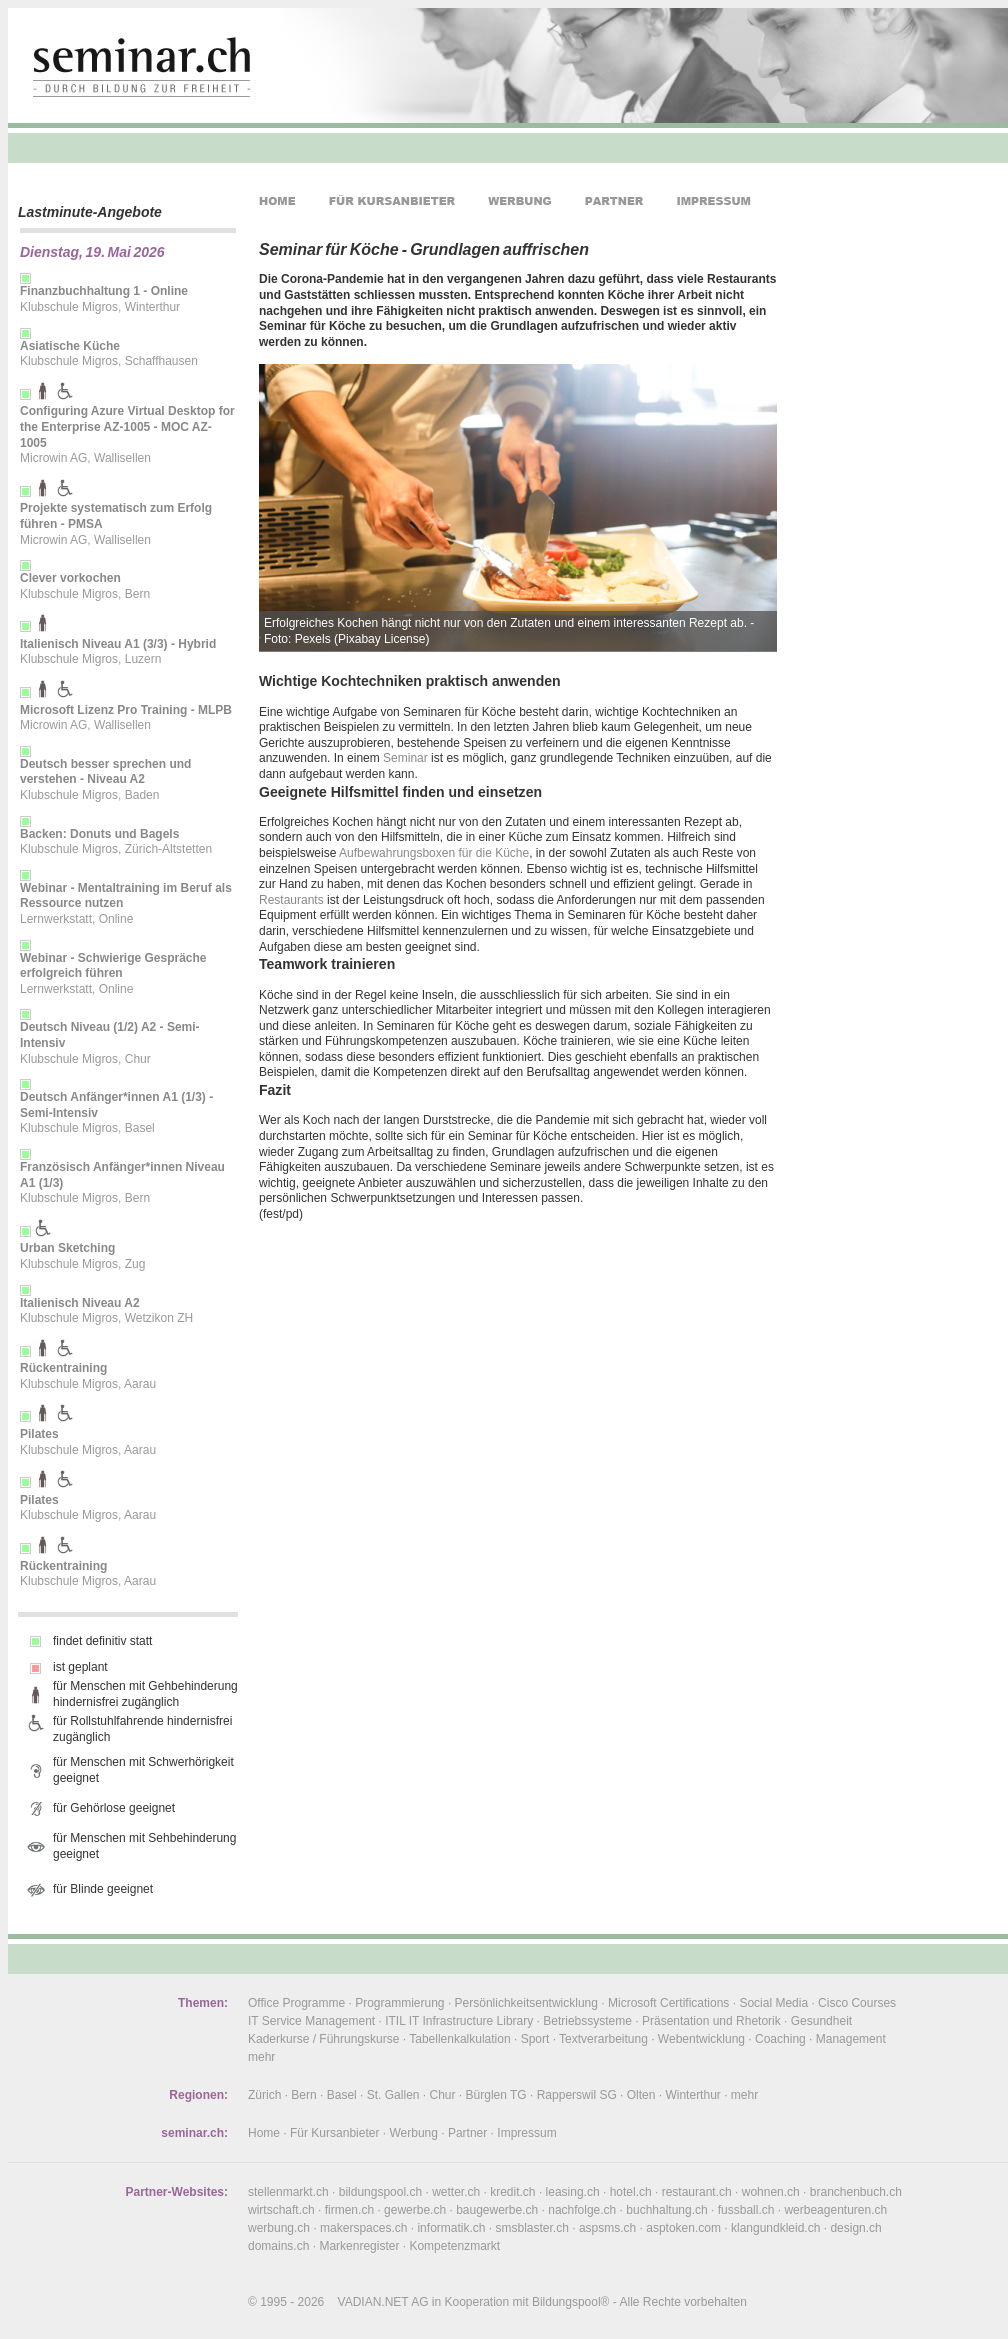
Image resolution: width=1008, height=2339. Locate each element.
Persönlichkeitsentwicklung (526, 2003)
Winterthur (692, 2095)
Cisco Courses (857, 2003)
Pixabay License (381, 639)
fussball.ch (746, 2210)
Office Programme (296, 2003)
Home (264, 2133)
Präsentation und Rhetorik (711, 2021)
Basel (342, 2095)
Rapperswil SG (577, 2095)
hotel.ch (631, 2192)
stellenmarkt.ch (288, 2192)
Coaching (780, 2039)
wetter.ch (456, 2192)
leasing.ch (573, 2192)
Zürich (264, 2095)
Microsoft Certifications (668, 2003)
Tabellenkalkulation (459, 2039)
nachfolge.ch (582, 2210)
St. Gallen (393, 2095)
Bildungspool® (571, 2302)
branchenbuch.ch (856, 2192)
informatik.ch (451, 2228)
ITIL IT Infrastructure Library (459, 2021)
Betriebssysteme (587, 2021)
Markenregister (359, 2246)
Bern (303, 2095)
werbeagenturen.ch (835, 2210)
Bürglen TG (496, 2095)
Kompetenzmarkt (454, 2246)
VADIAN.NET (373, 2302)
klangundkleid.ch (775, 2228)
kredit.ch (512, 2192)
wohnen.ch (771, 2192)
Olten (641, 2095)
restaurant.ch (697, 2192)
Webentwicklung (701, 2039)
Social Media (773, 2003)
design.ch (855, 2228)
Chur (443, 2095)
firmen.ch (349, 2210)
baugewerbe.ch (497, 2210)
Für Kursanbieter (334, 2133)
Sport (535, 2039)
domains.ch (278, 2246)
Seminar (405, 758)
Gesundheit (821, 2021)
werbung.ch (279, 2228)
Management (851, 2039)
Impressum (526, 2133)
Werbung (413, 2133)
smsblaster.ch (532, 2228)
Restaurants (291, 900)
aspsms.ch (607, 2228)
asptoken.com (683, 2228)
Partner (467, 2133)
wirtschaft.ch (281, 2210)
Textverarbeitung (603, 2039)
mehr (261, 2057)
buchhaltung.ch (666, 2210)
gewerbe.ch (415, 2210)
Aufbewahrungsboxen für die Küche (434, 853)
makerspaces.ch (363, 2228)
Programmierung (399, 2003)
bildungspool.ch (380, 2192)
